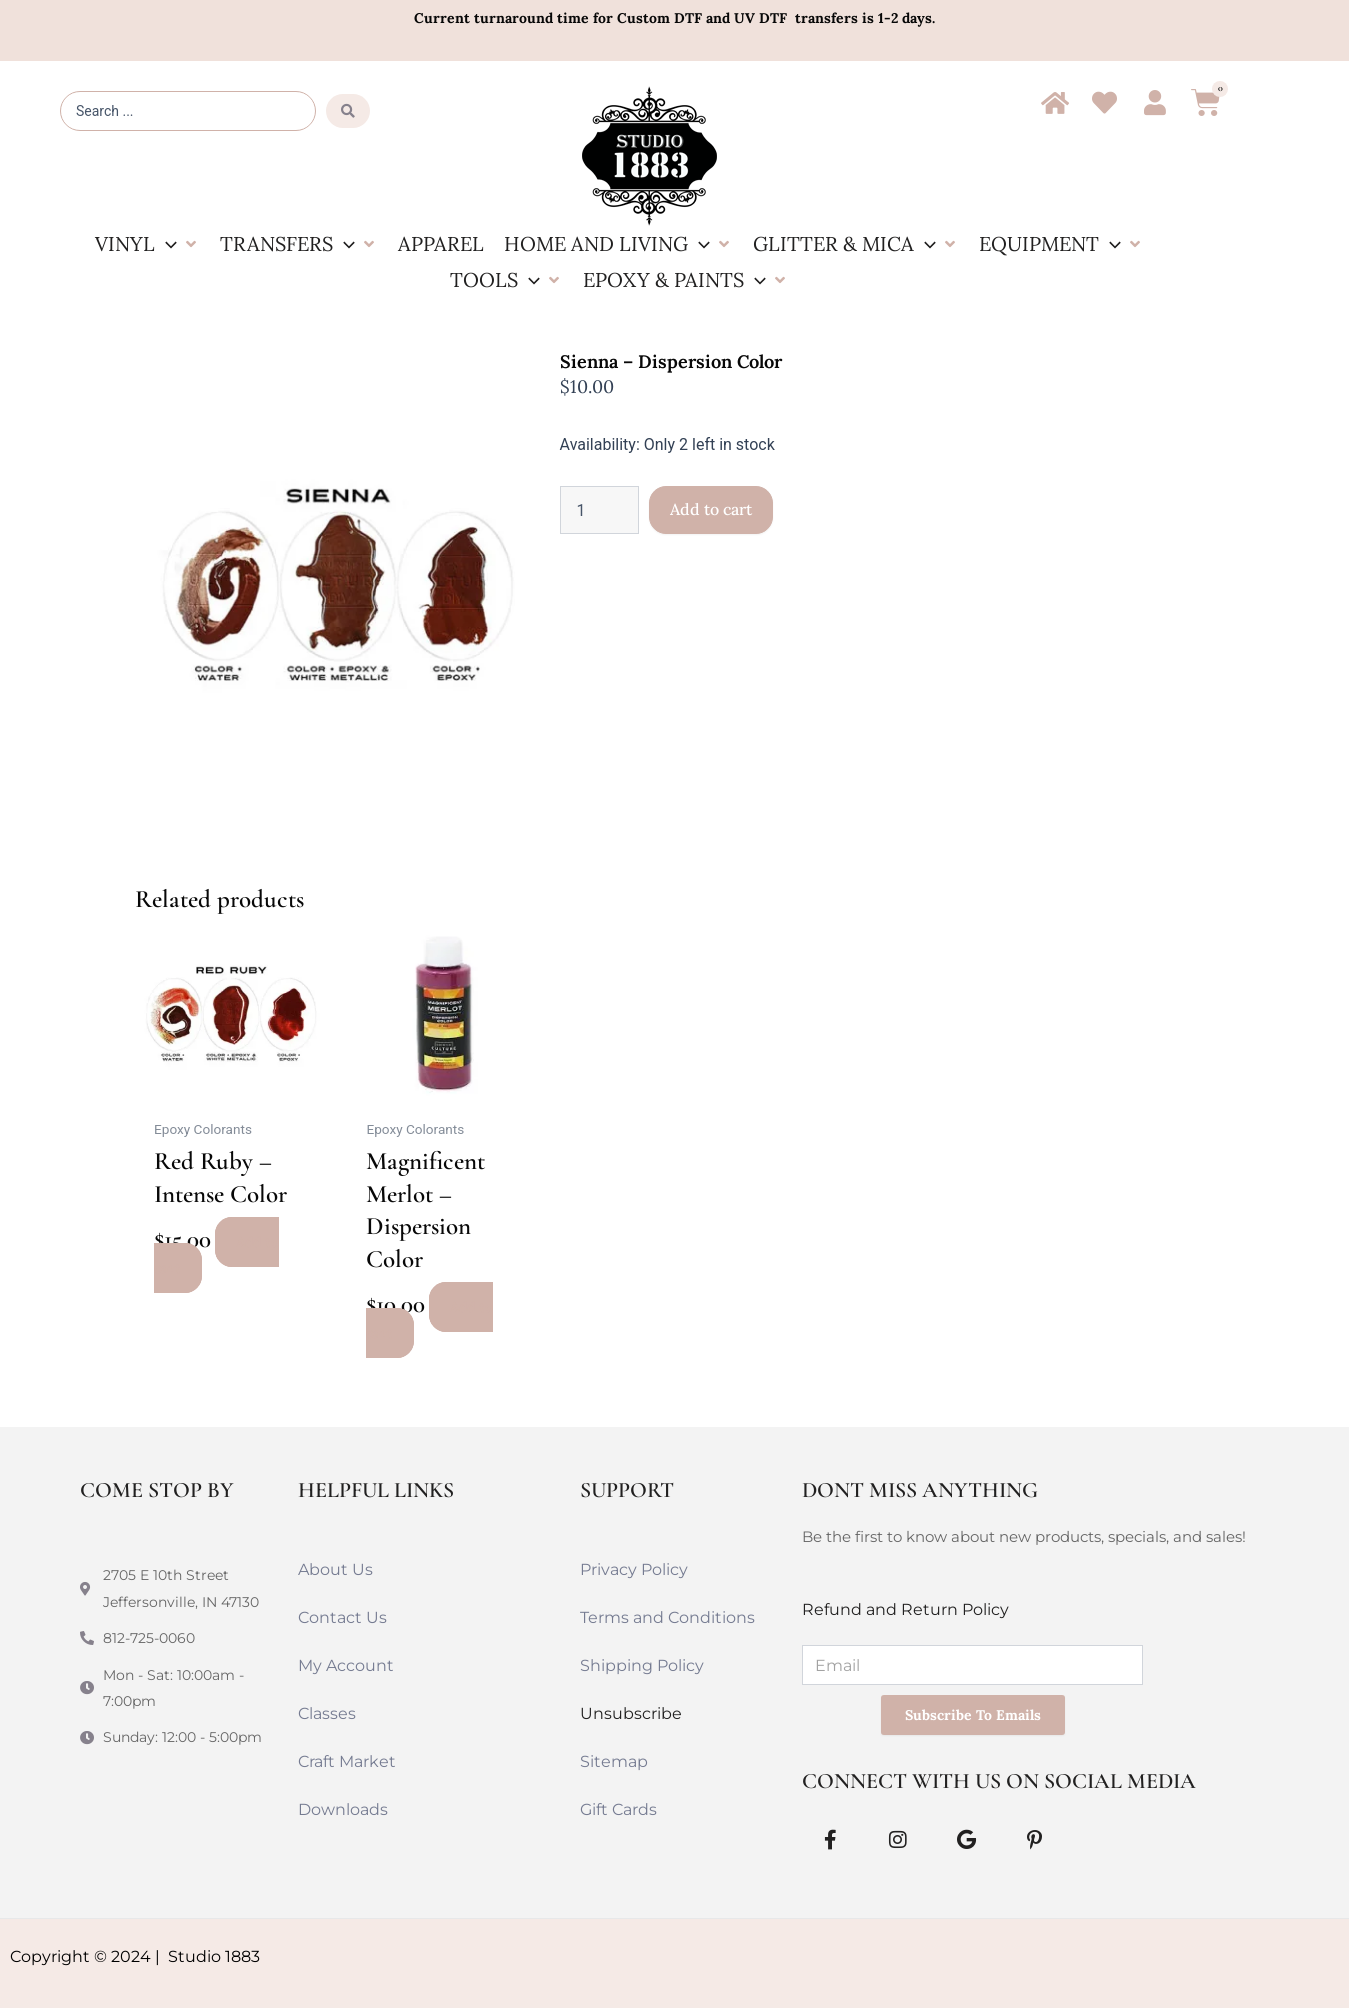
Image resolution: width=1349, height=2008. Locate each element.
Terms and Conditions (667, 1617)
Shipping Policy (642, 1665)
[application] (166, 243)
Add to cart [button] (216, 1255)
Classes (327, 1713)
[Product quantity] (599, 510)
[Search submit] (348, 111)
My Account (346, 1665)
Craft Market (347, 1761)
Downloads (343, 1809)
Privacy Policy (634, 1569)
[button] (147, 244)
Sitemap (614, 1761)
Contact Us (342, 1617)
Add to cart (711, 510)
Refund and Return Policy (905, 1609)
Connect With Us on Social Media (999, 1781)
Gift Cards (618, 1809)
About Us (335, 1569)
